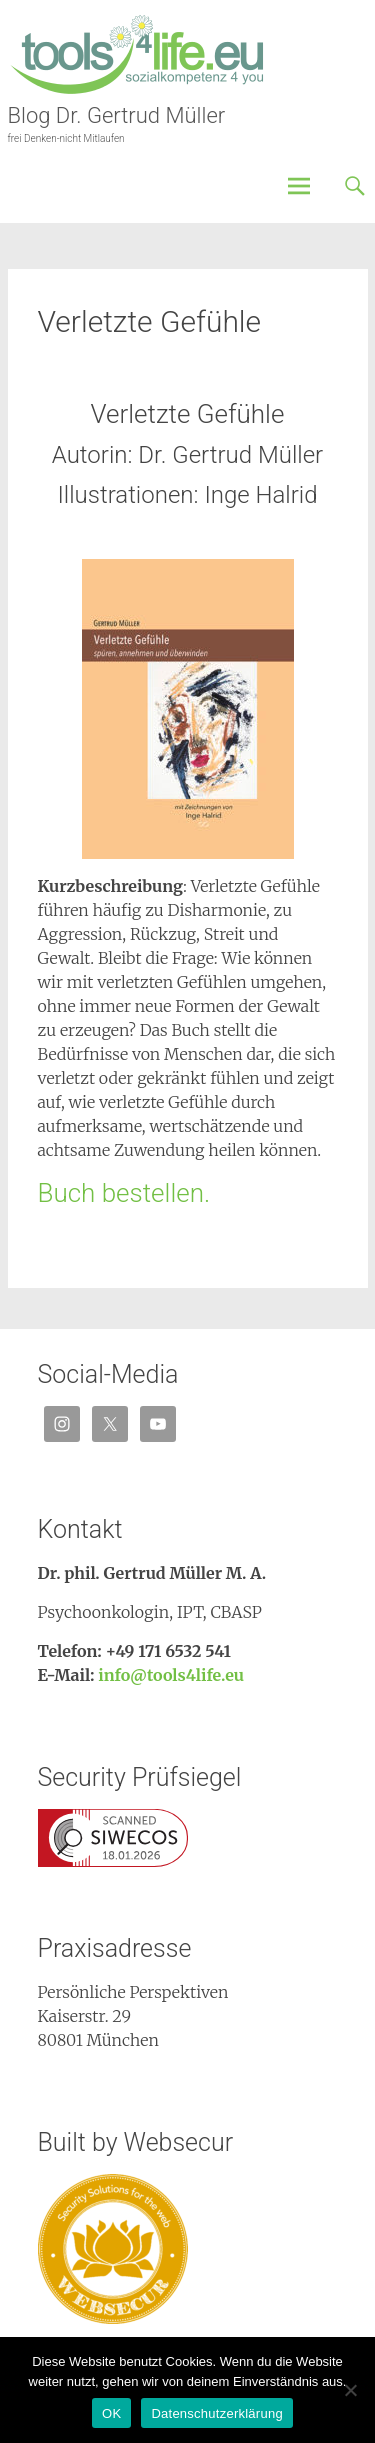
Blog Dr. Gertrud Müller (117, 115)
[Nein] (350, 2390)
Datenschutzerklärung (216, 2413)
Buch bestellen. (124, 1193)
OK (111, 2413)
